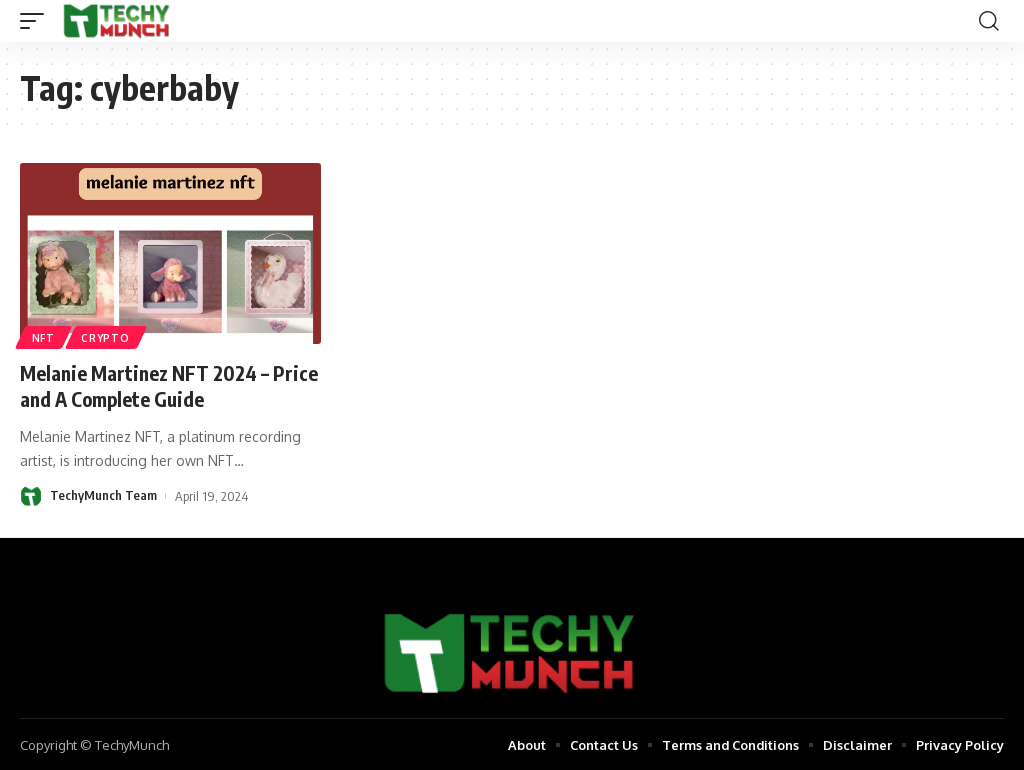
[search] (989, 21)
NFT (43, 338)
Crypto (106, 338)
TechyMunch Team (103, 494)
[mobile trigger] (37, 21)
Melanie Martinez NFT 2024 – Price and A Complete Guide (147, 385)
